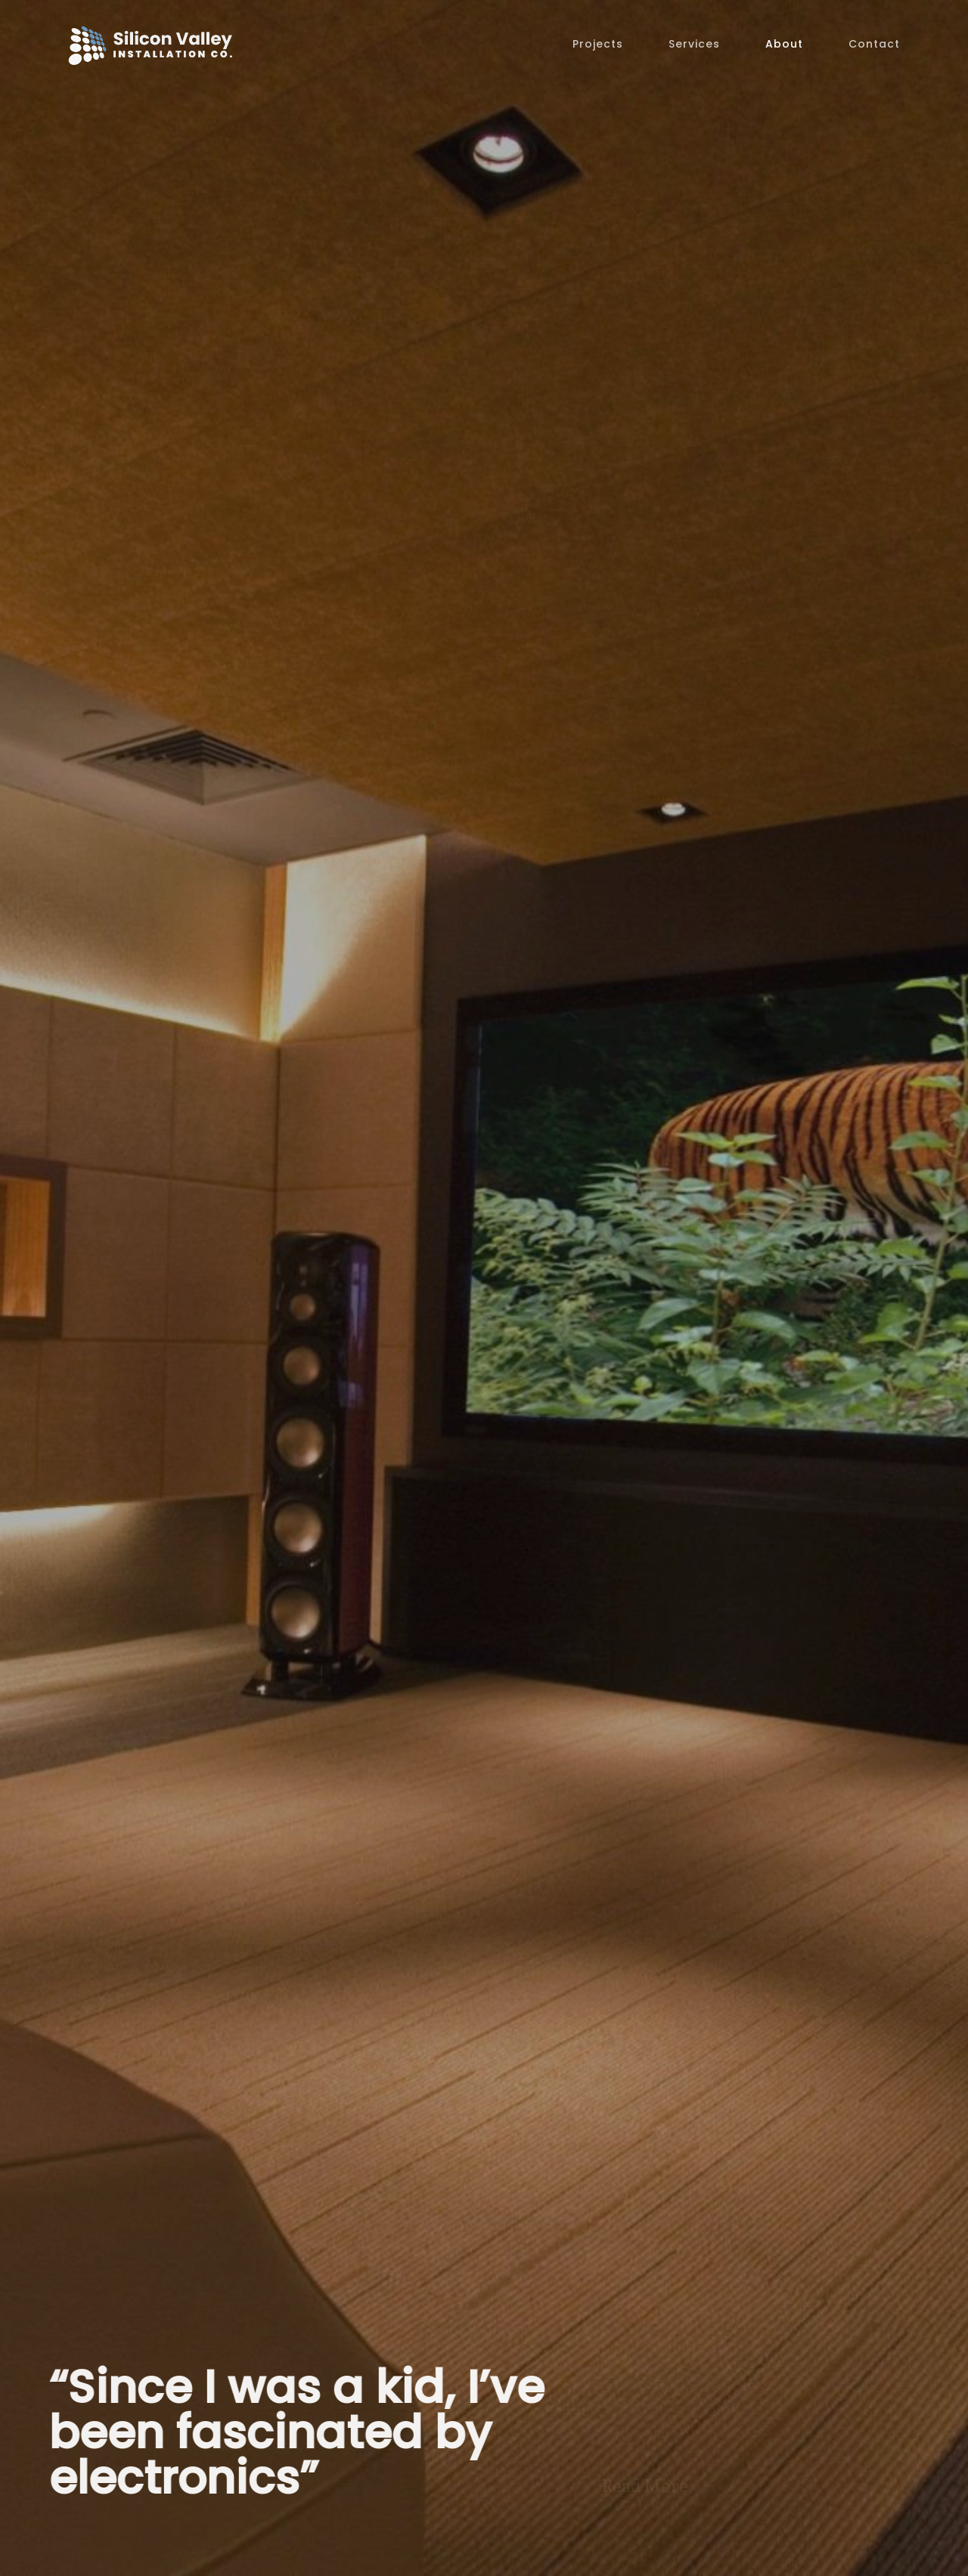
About (784, 43)
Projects (597, 43)
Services (694, 43)
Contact (874, 43)
